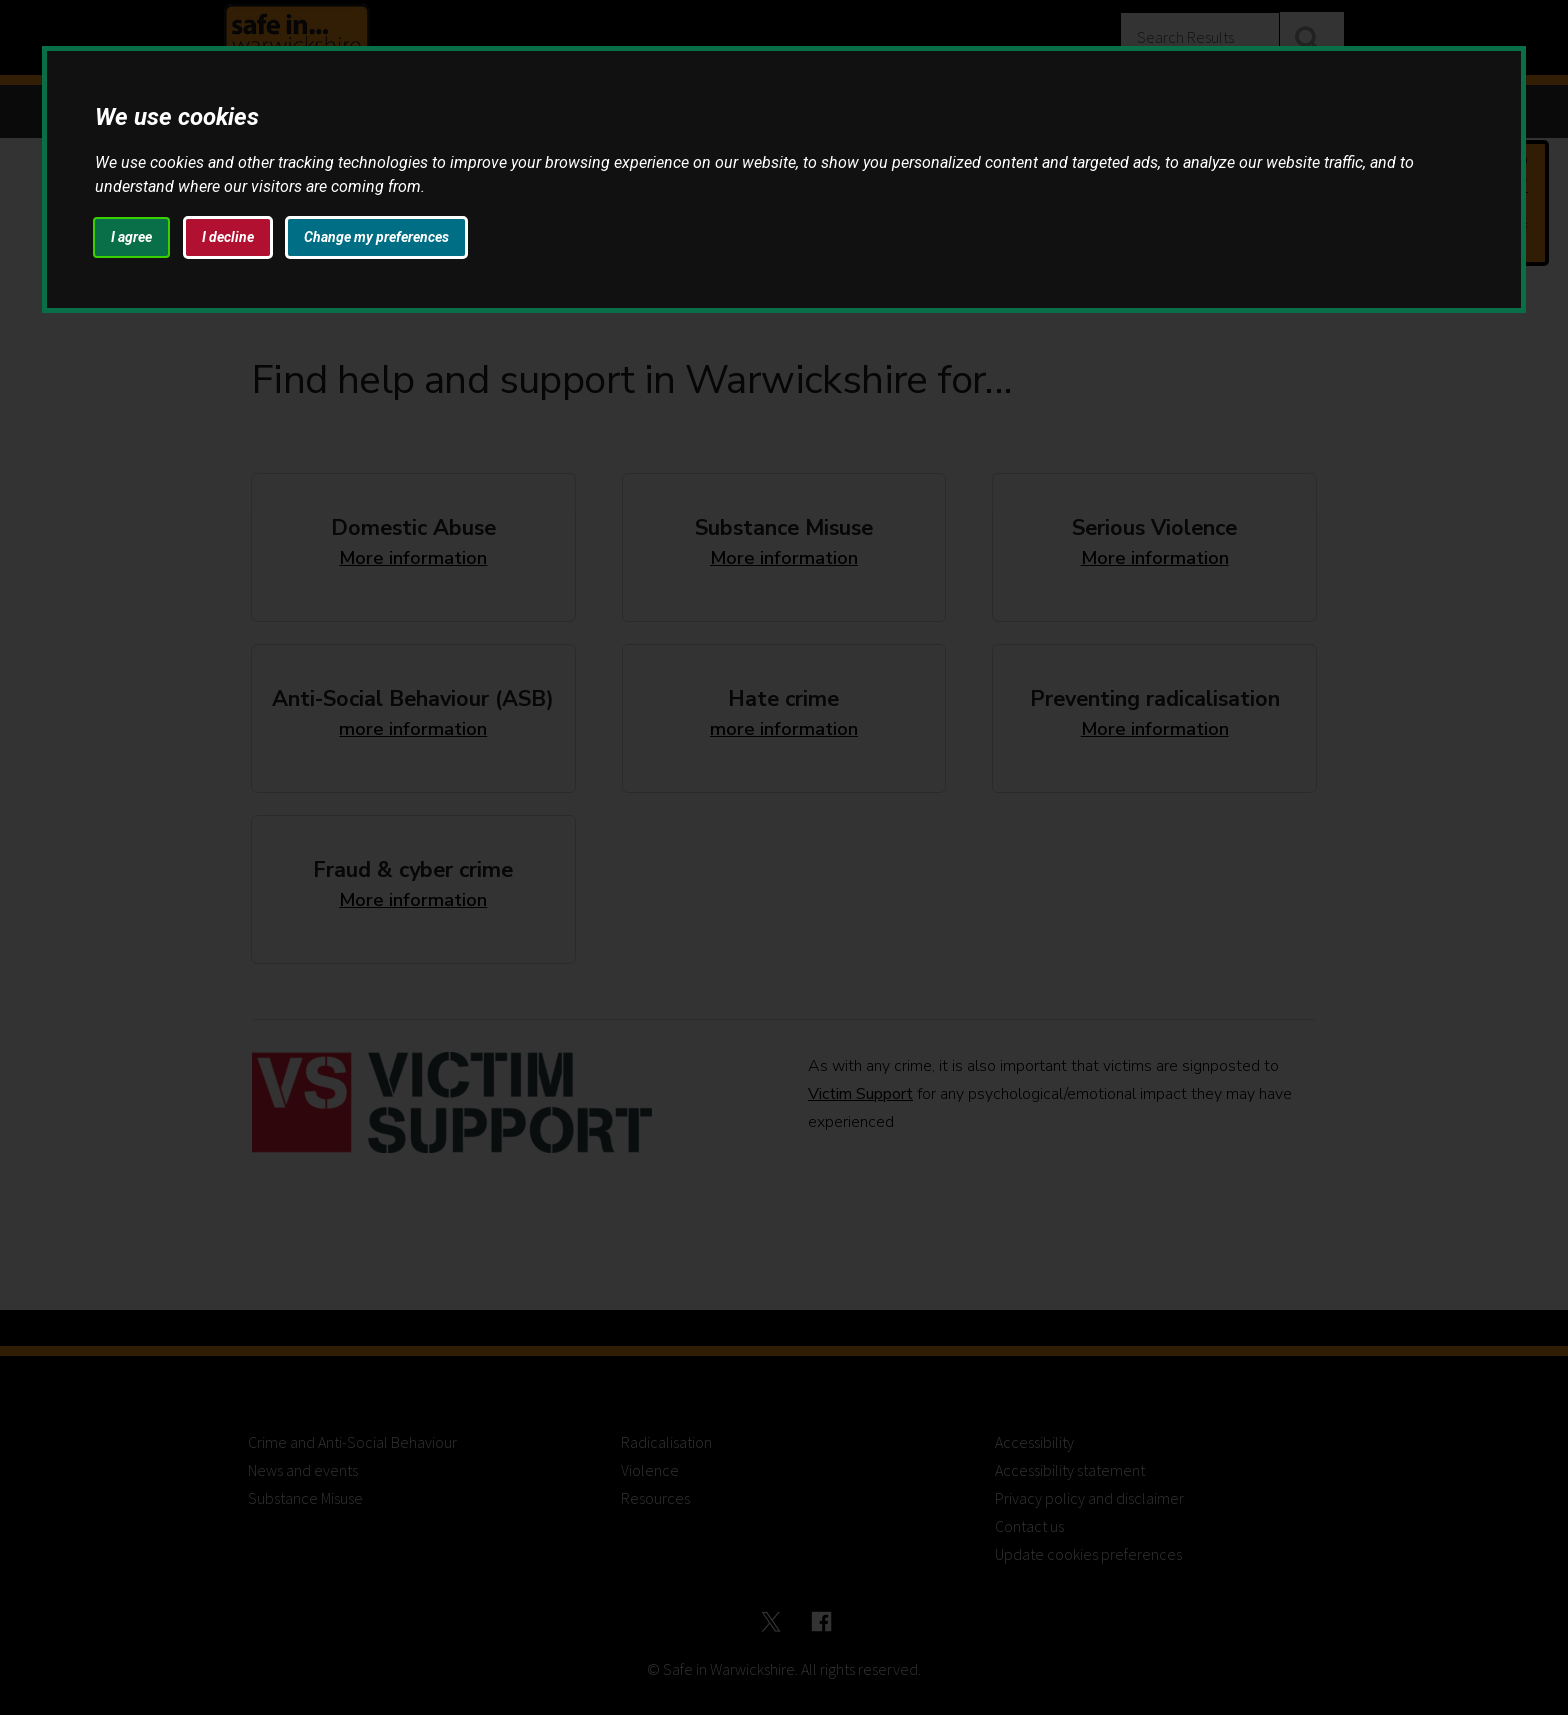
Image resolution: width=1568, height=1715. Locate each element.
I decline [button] (228, 237)
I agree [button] (131, 237)
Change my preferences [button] (376, 237)
